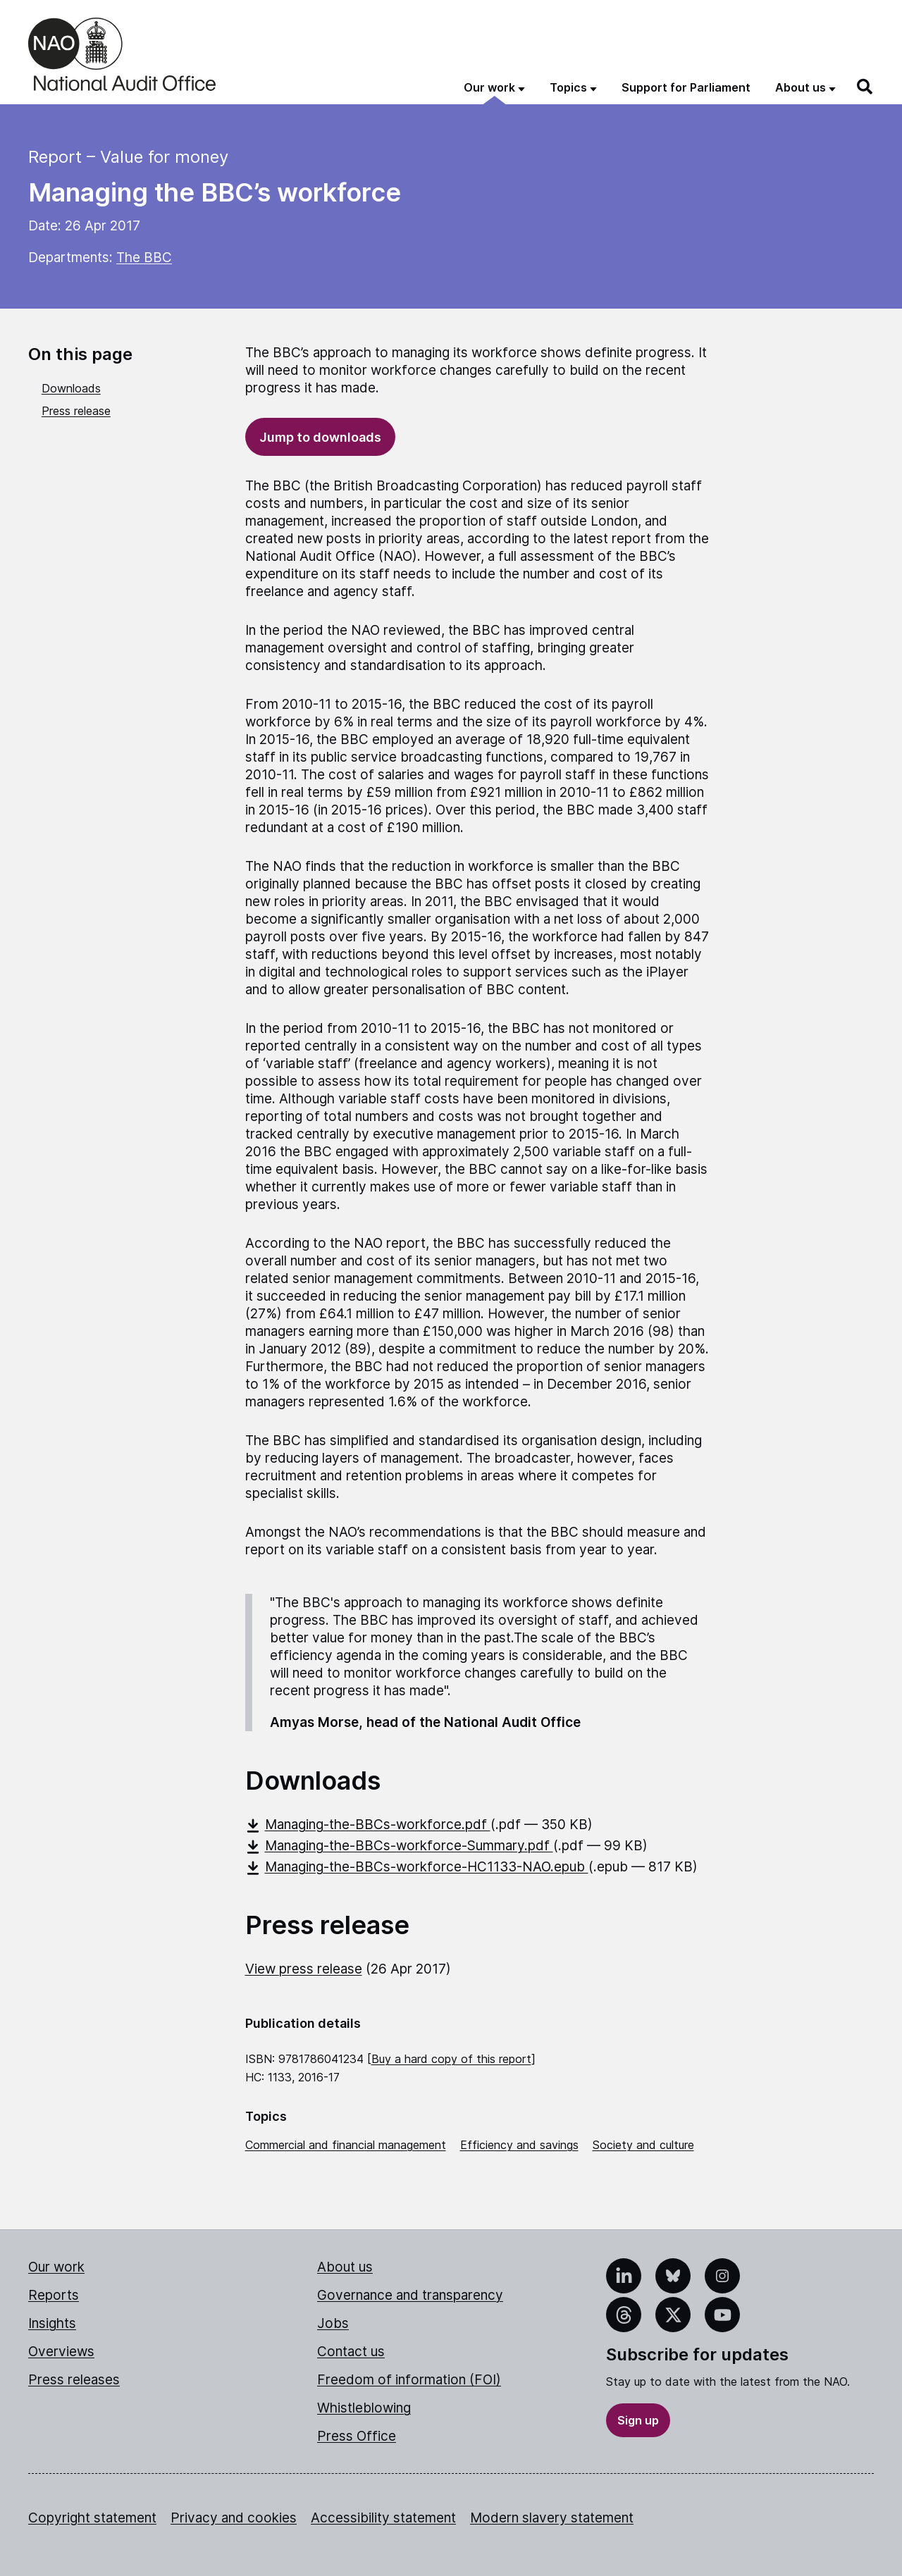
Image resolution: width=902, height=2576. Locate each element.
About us (345, 2267)
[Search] (865, 86)
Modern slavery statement (552, 2518)
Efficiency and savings (519, 2145)
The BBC (144, 257)
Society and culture (643, 2145)
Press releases (74, 2380)
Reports (53, 2295)
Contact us (351, 2351)
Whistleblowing (364, 2408)
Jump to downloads (320, 437)
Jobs (333, 2323)
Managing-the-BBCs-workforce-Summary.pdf (399, 1846)
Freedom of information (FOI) (409, 2380)
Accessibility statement (383, 2518)
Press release (76, 411)
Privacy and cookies (234, 2518)
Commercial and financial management (345, 2145)
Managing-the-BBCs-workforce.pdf (367, 1824)
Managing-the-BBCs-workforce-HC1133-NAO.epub (416, 1867)
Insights (52, 2323)
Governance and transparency (410, 2295)
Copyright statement (92, 2518)
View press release (303, 1969)
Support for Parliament (686, 87)
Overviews (61, 2351)
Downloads (71, 388)
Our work (56, 2267)
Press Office (356, 2436)
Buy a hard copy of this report (451, 2059)
